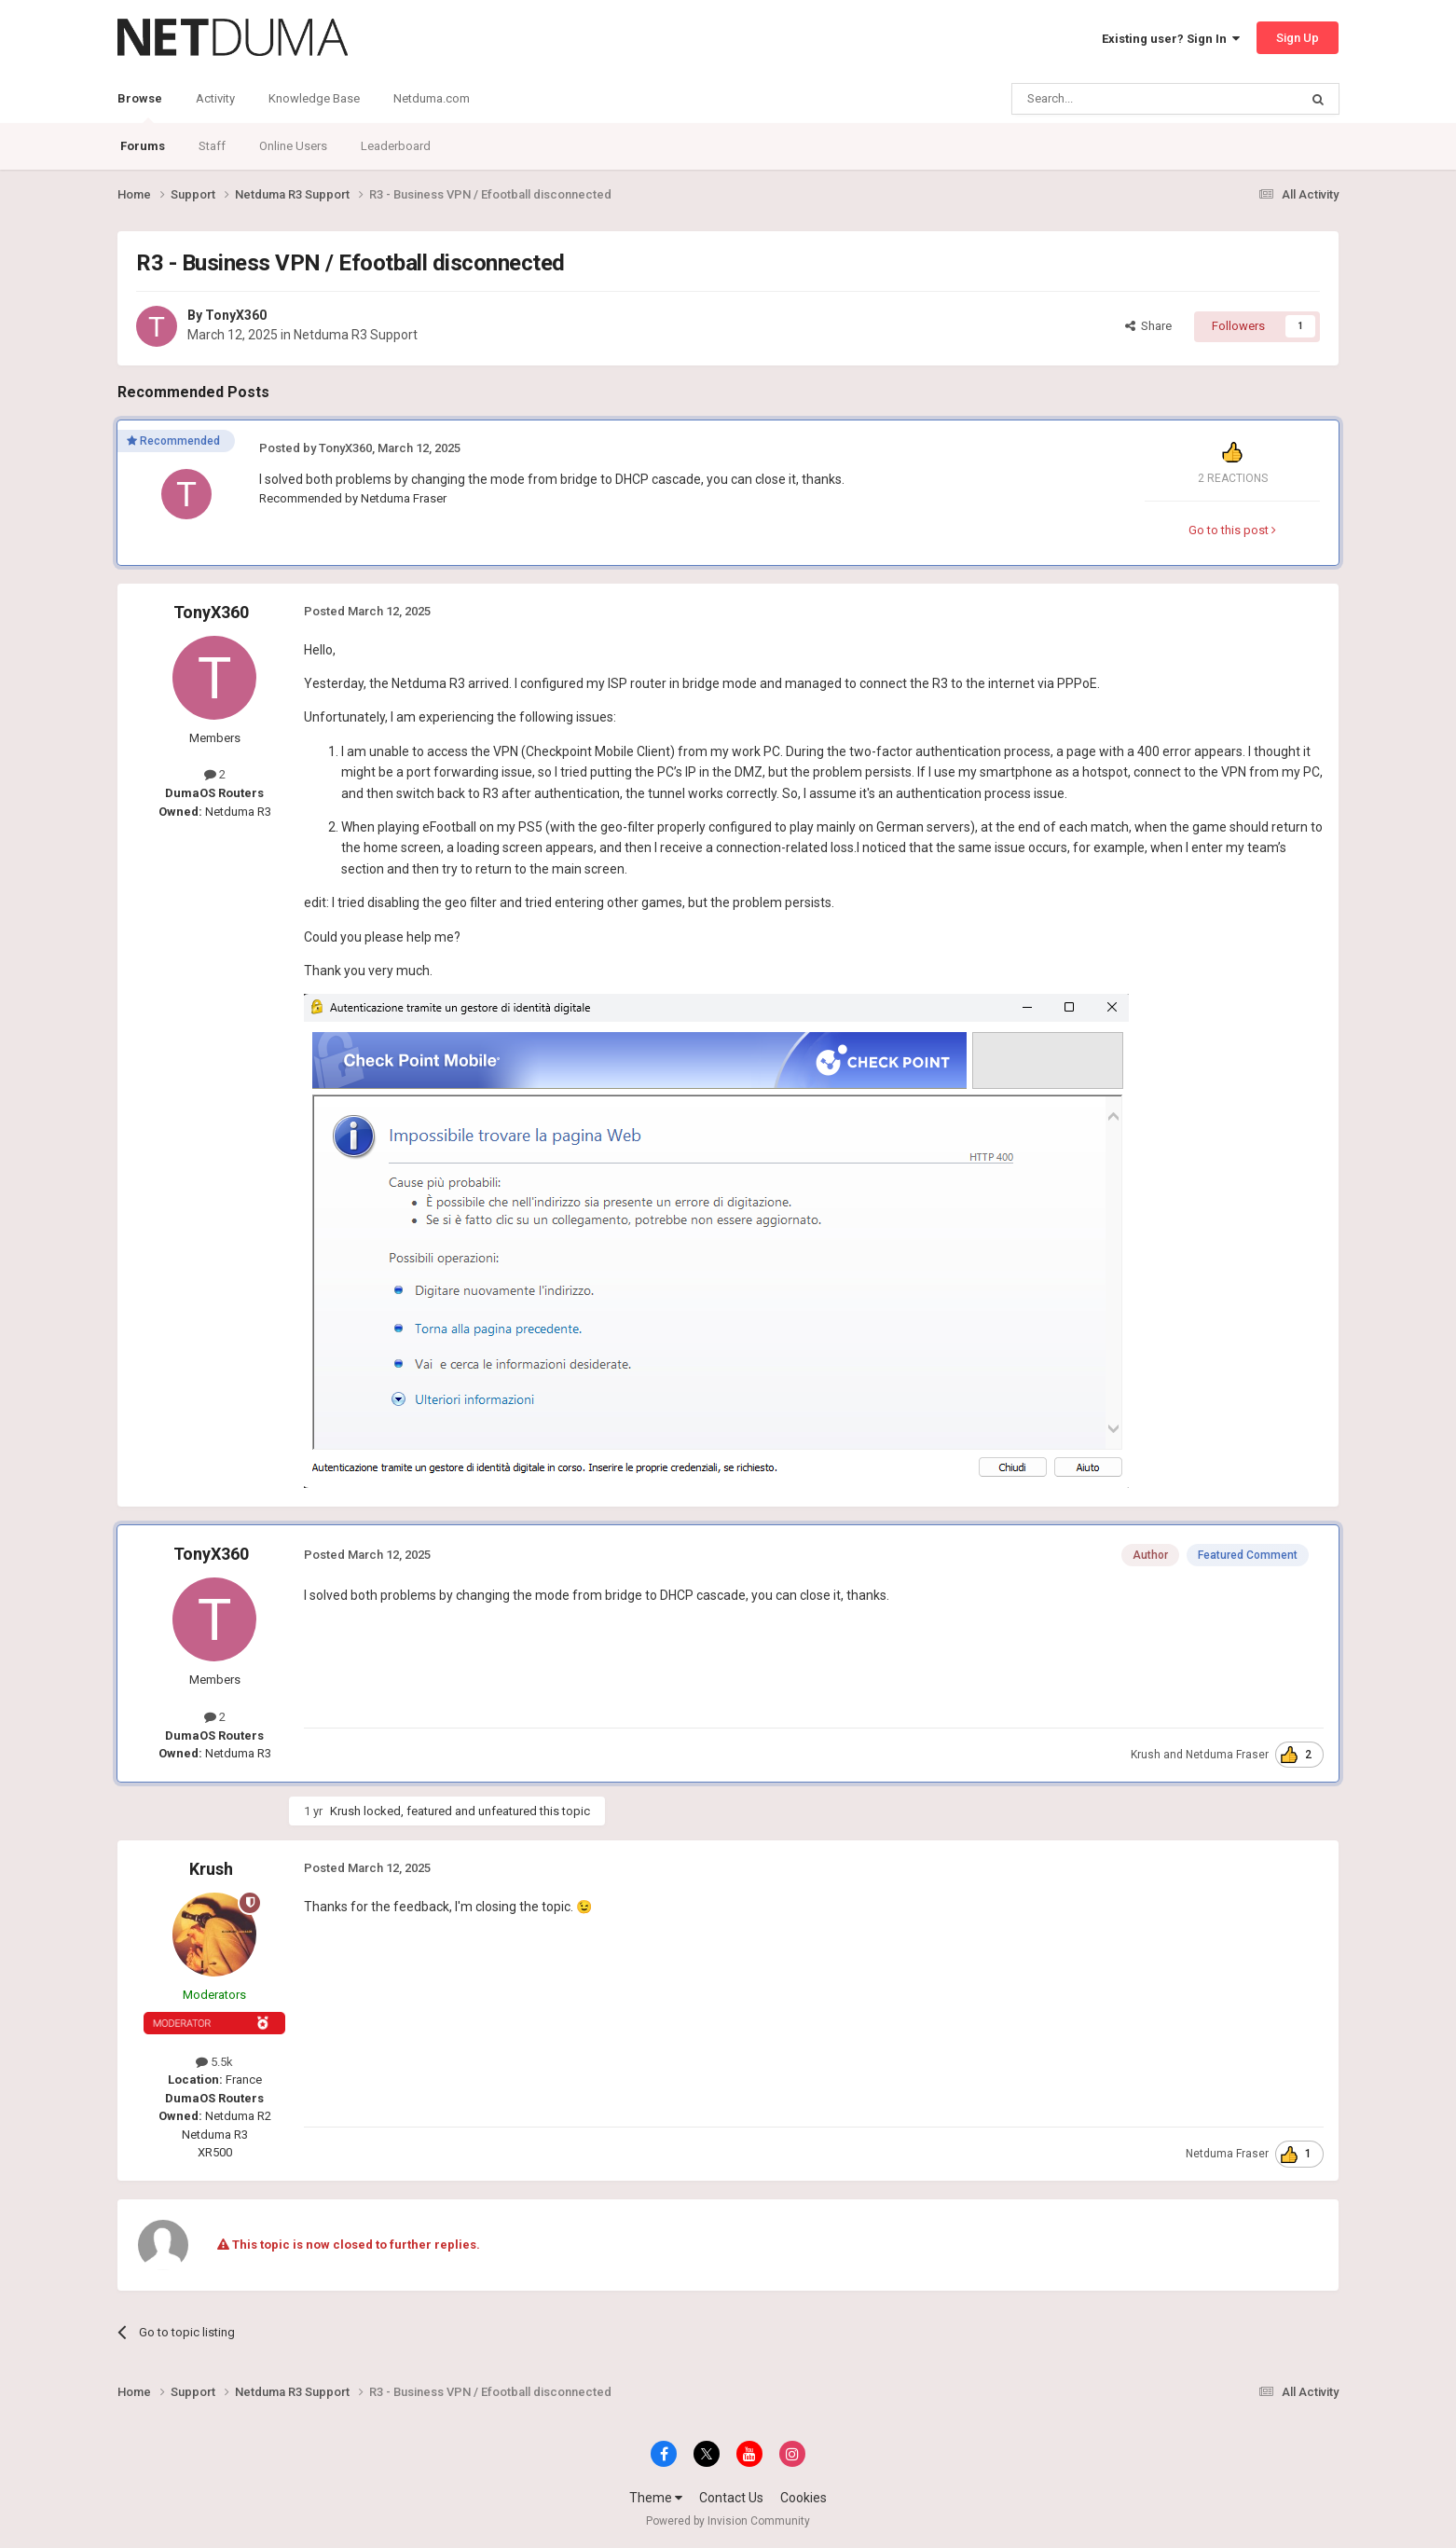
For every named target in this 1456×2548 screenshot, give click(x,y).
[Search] (1110, 99)
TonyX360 (236, 315)
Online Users (293, 146)
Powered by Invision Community (728, 2520)
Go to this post (1232, 530)
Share (1148, 326)
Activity (215, 98)
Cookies (803, 2497)
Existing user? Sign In (1171, 39)
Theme (655, 2497)
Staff (212, 146)
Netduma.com (431, 98)
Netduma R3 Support (356, 334)
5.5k (214, 2062)
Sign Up (1297, 38)
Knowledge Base (314, 98)
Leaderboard (396, 146)
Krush (1146, 1754)
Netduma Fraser (403, 498)
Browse (139, 107)
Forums (142, 146)
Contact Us (731, 2497)
